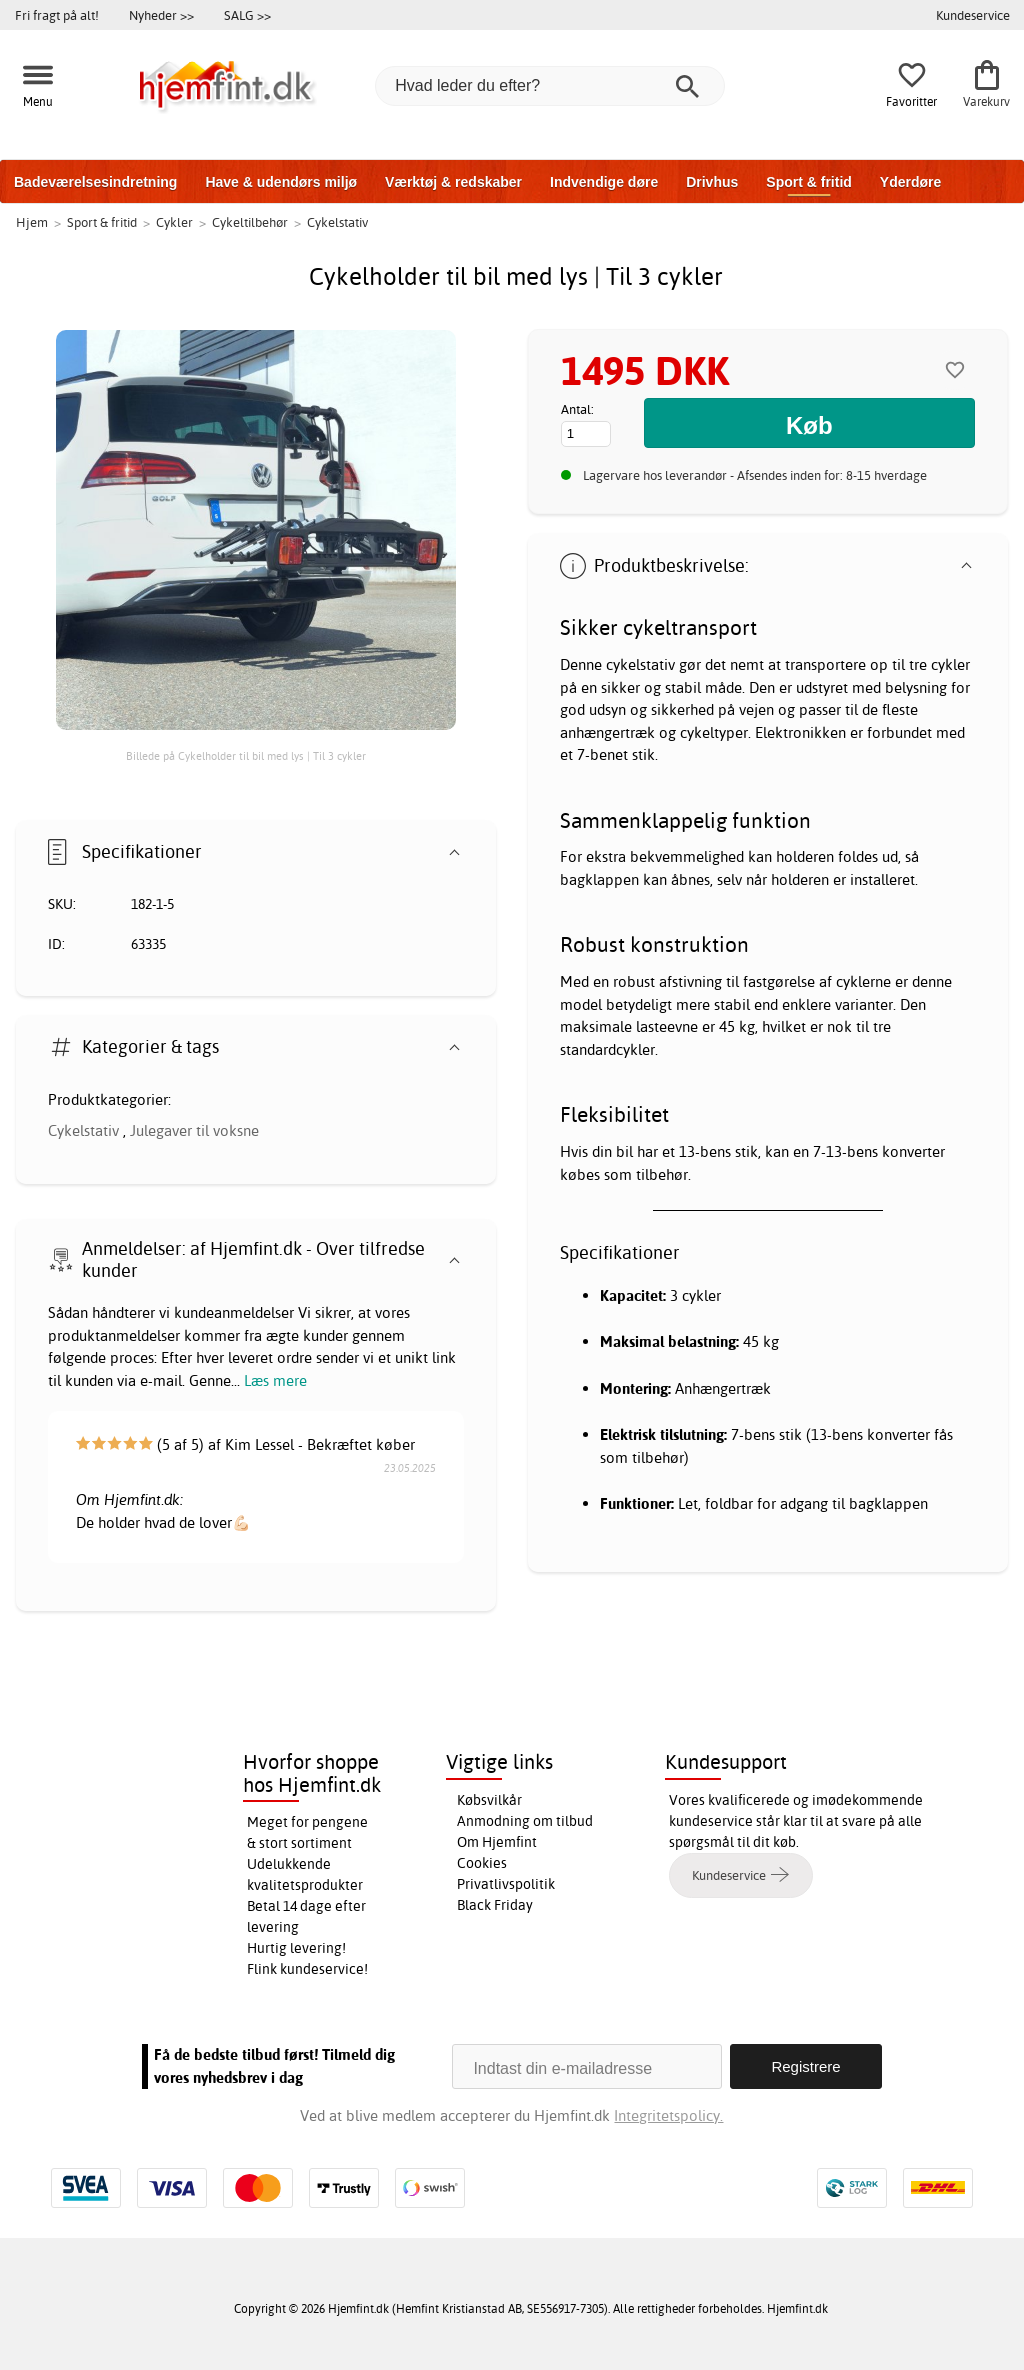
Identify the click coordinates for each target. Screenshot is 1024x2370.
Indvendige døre (604, 182)
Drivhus (712, 182)
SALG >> (247, 15)
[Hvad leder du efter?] (550, 86)
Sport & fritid (809, 182)
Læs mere (275, 1380)
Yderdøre (910, 182)
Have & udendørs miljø (281, 182)
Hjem (32, 222)
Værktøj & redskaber (453, 182)
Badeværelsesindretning (95, 182)
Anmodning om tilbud (525, 1821)
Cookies (482, 1863)
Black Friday (495, 1905)
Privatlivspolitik (506, 1884)
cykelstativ (640, 664)
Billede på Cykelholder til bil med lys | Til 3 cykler (246, 756)
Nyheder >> (161, 15)
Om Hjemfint (497, 1842)
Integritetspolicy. (668, 2115)
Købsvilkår (489, 1800)
